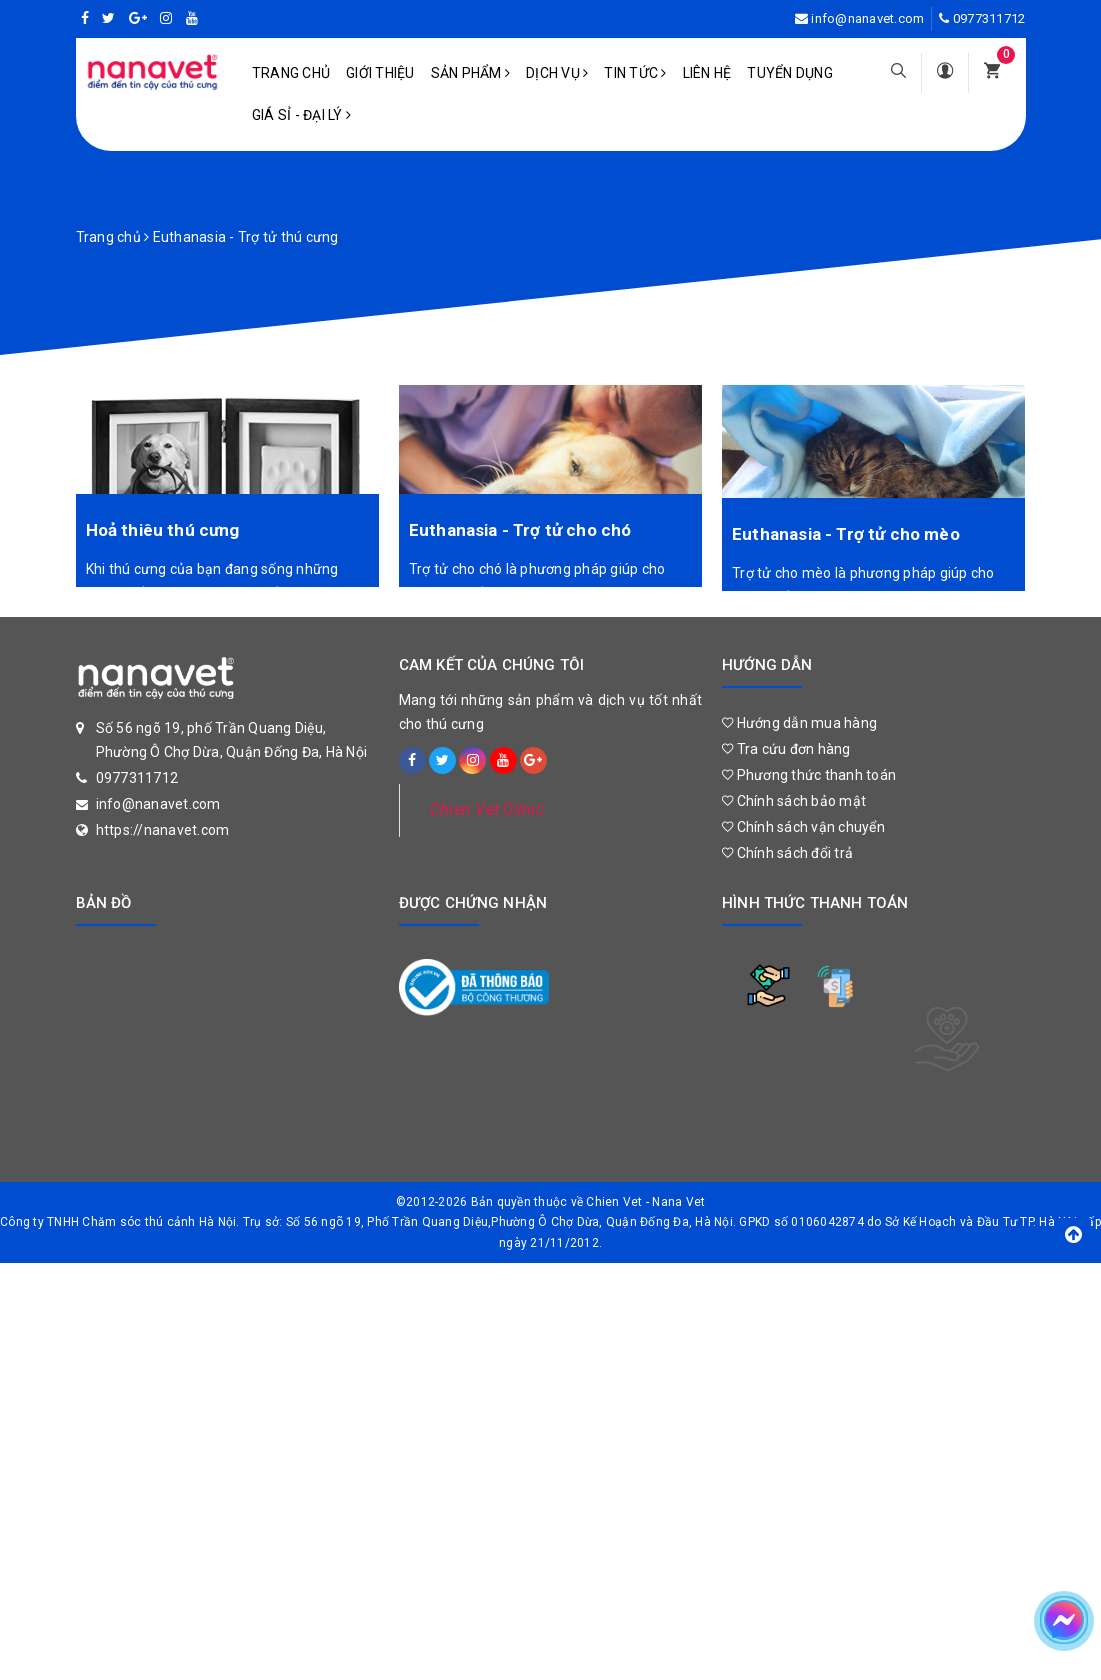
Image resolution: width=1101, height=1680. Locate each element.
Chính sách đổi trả (787, 853)
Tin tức (635, 73)
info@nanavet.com (867, 18)
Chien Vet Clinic (487, 809)
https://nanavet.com (163, 830)
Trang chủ (291, 73)
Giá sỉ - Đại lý (301, 115)
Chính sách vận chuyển (803, 827)
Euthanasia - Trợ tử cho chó (520, 530)
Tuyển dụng (790, 73)
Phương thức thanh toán (809, 775)
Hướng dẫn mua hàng (799, 723)
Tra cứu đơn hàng (786, 749)
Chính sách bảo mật (794, 801)
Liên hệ (707, 73)
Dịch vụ (557, 73)
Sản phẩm (471, 73)
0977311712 (989, 18)
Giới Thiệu (380, 73)
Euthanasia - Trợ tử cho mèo (846, 534)
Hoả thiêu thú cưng (163, 530)
